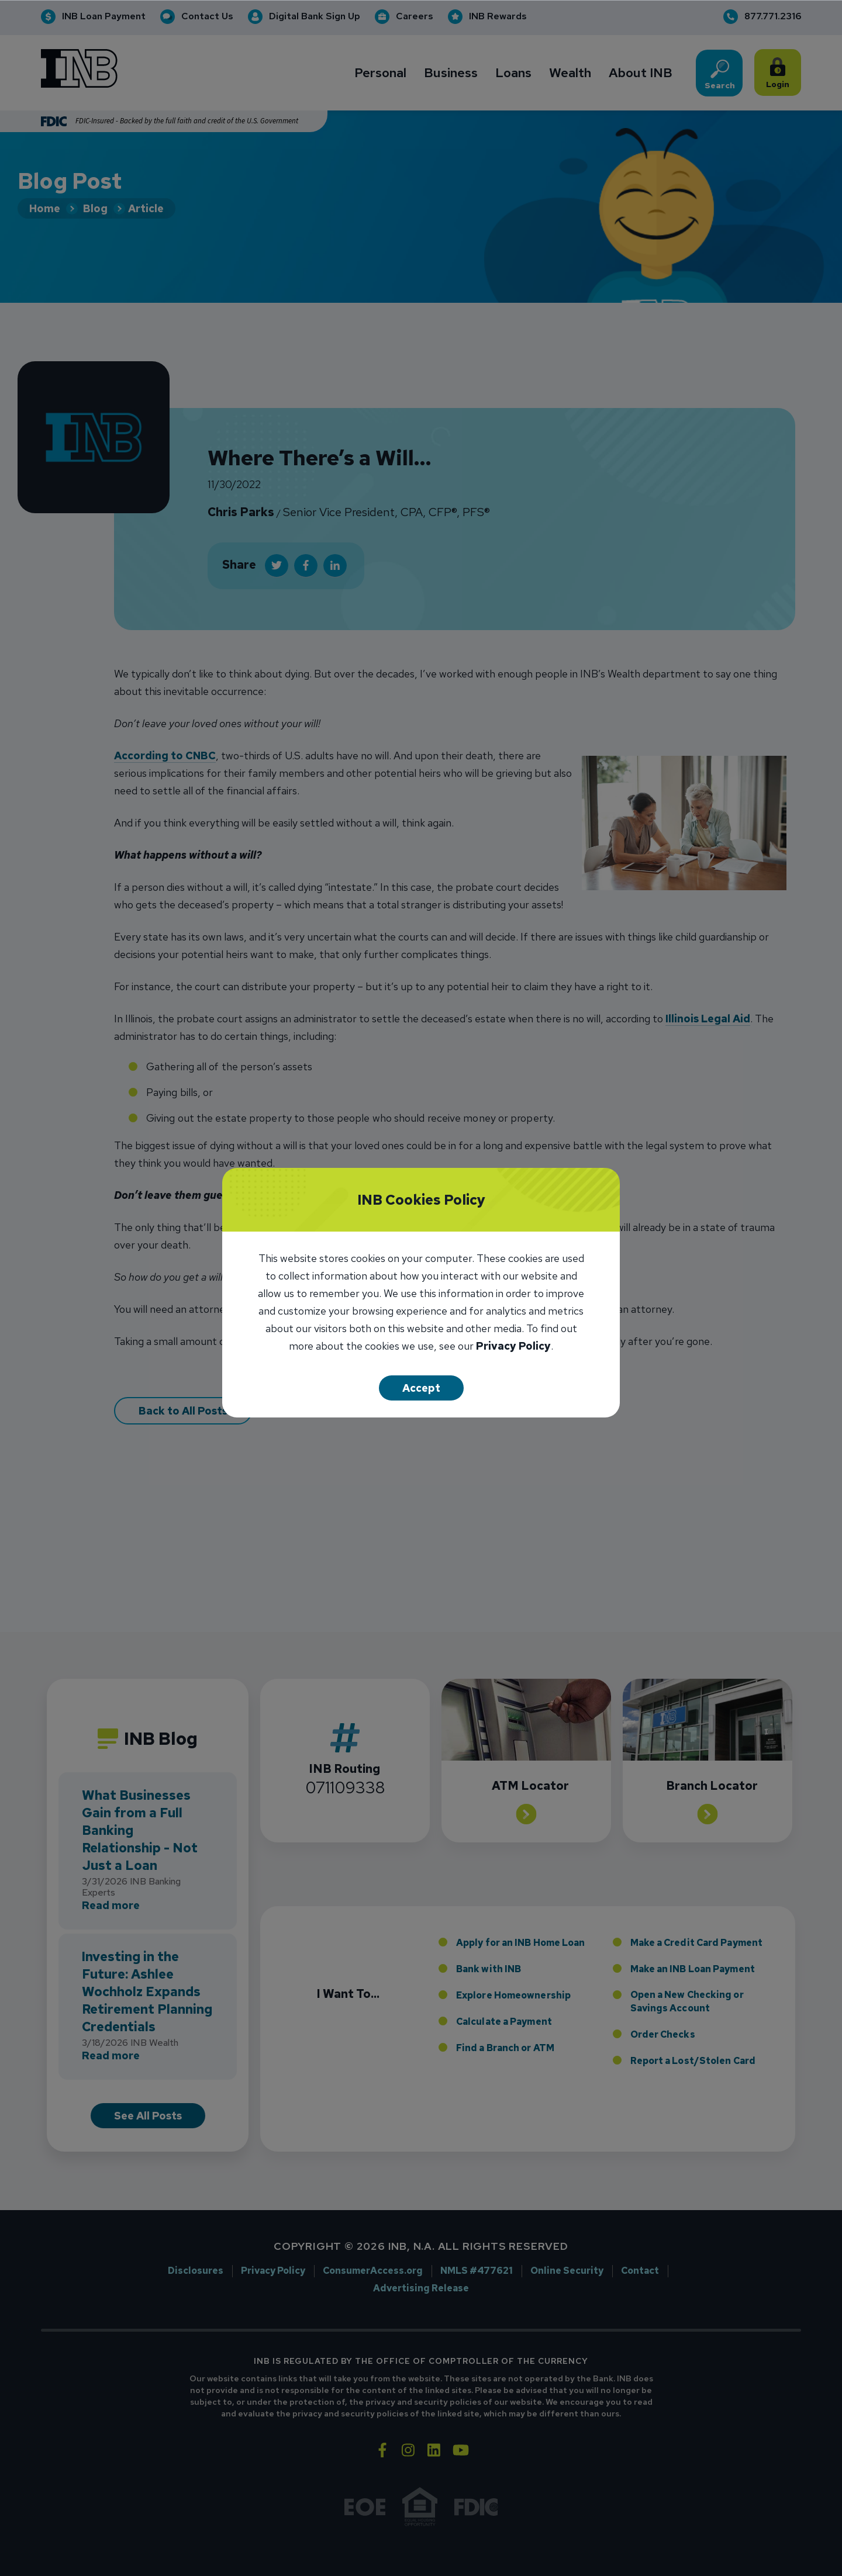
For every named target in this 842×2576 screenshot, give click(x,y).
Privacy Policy (513, 1347)
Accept (421, 1388)
